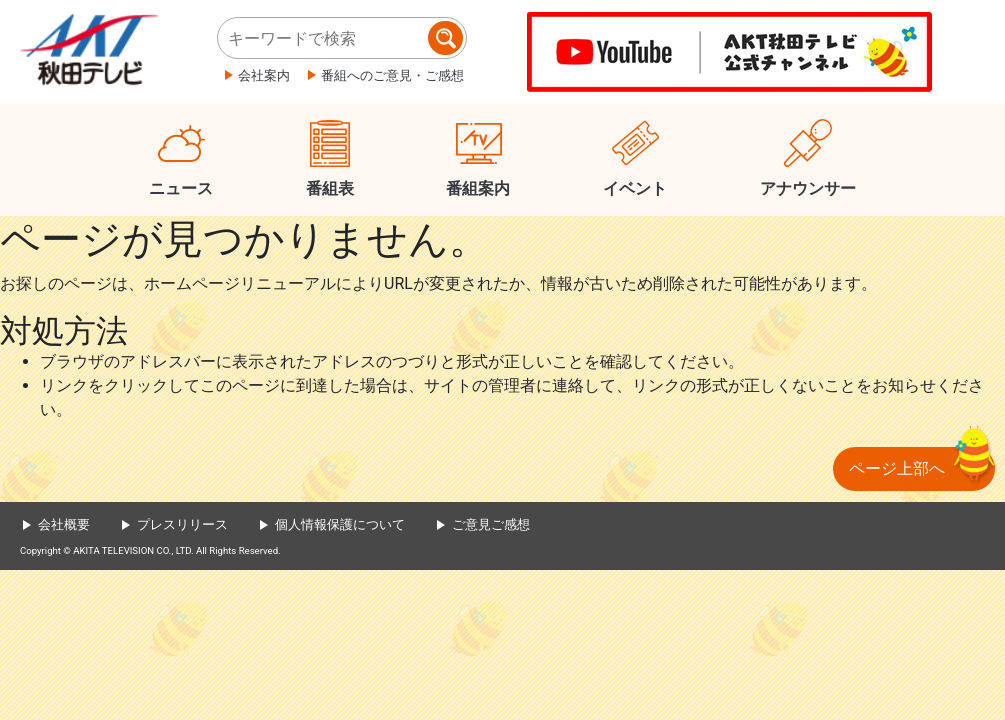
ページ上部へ (897, 468)
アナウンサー (808, 188)
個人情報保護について (340, 524)
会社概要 (64, 524)
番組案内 (478, 188)
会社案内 (264, 75)
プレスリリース (182, 524)
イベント (635, 188)
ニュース (181, 188)
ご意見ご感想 (491, 524)
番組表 (330, 188)
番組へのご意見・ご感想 (392, 75)
